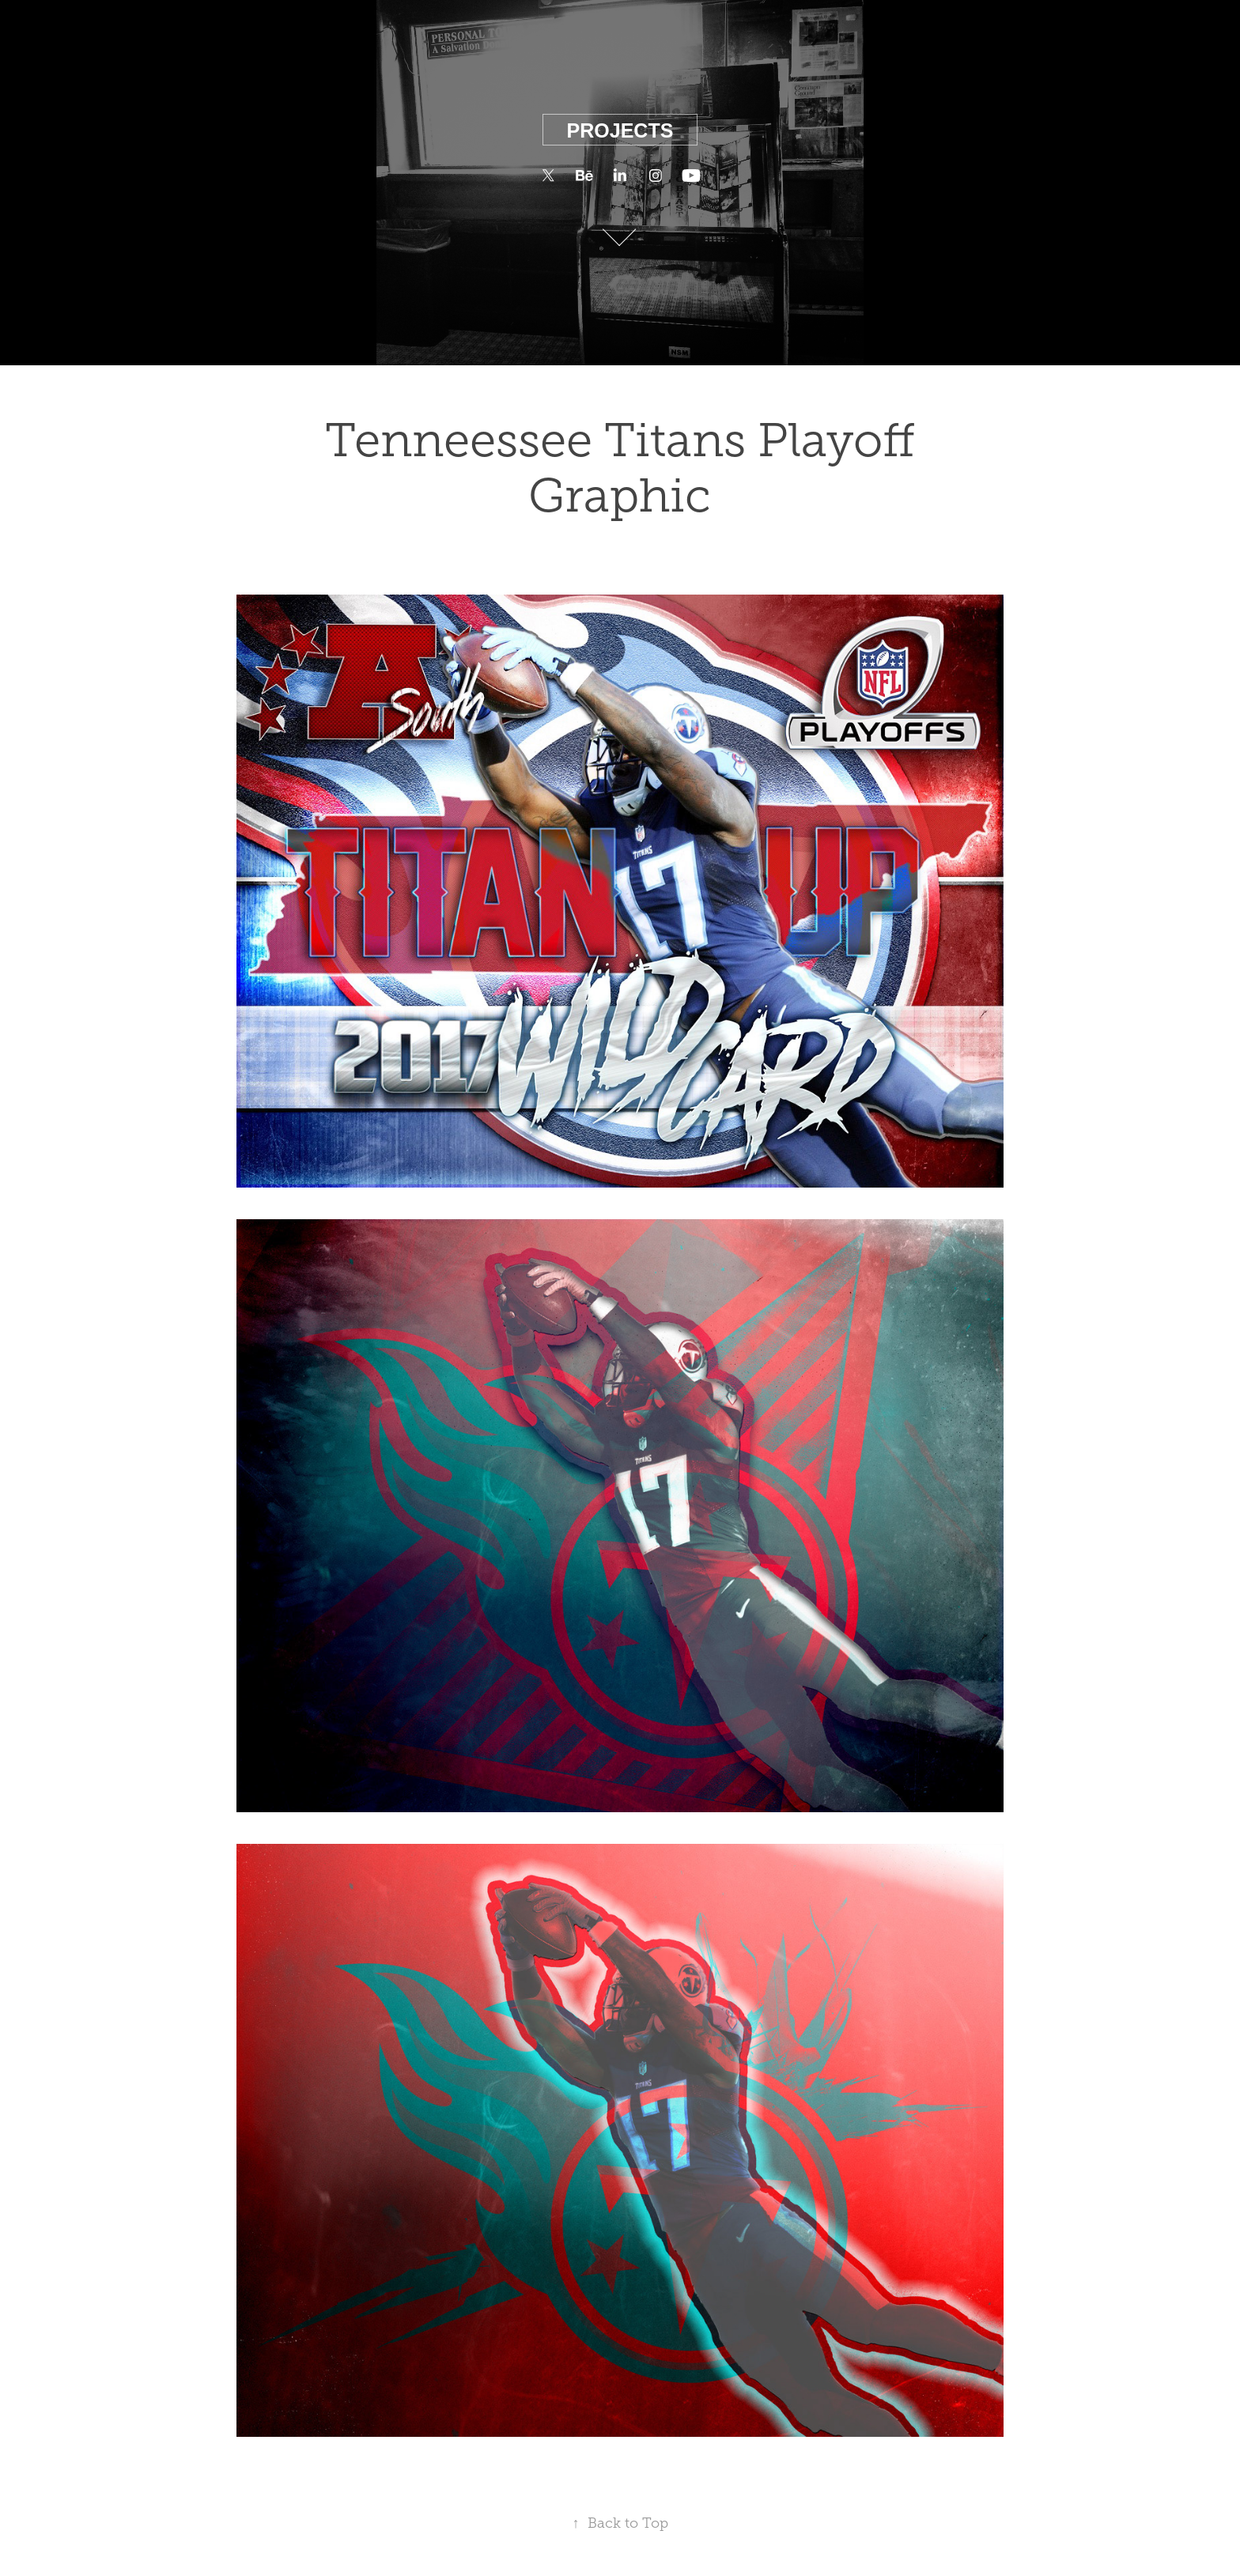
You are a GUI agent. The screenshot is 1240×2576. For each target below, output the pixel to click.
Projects (620, 130)
